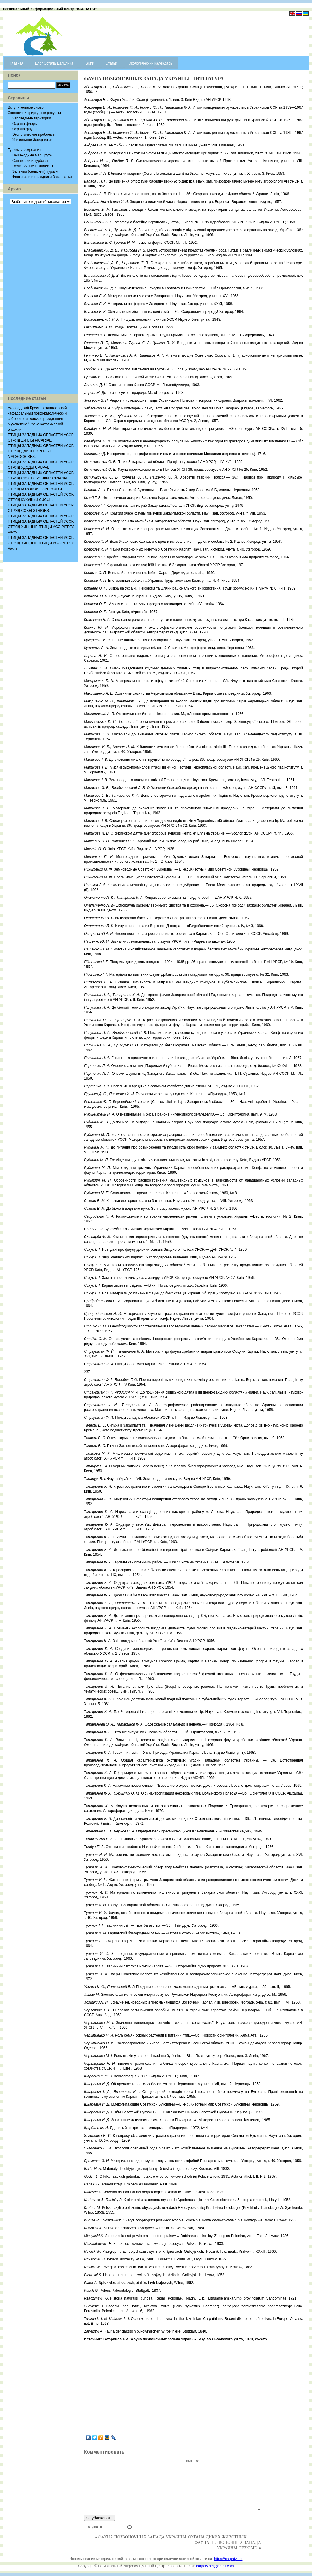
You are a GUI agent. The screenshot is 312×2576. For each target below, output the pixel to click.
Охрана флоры (25, 124)
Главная (17, 63)
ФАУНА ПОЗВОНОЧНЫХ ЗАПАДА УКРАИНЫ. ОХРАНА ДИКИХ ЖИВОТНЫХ (172, 2537)
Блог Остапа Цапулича (54, 63)
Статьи (111, 63)
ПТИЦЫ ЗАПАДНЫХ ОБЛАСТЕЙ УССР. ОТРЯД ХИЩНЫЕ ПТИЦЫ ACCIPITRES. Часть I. (42, 543)
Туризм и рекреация (24, 150)
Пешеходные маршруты (32, 155)
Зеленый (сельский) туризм (35, 171)
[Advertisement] (40, 299)
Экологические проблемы (33, 134)
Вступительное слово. (26, 107)
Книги (89, 63)
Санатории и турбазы (30, 161)
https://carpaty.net (228, 2559)
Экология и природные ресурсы (34, 113)
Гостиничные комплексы (32, 166)
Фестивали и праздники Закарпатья (42, 177)
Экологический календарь (150, 63)
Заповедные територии (31, 118)
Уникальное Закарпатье (32, 140)
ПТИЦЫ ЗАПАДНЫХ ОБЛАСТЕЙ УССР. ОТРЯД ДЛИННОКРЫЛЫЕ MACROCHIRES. (41, 451)
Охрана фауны (24, 129)
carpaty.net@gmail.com (215, 2566)
